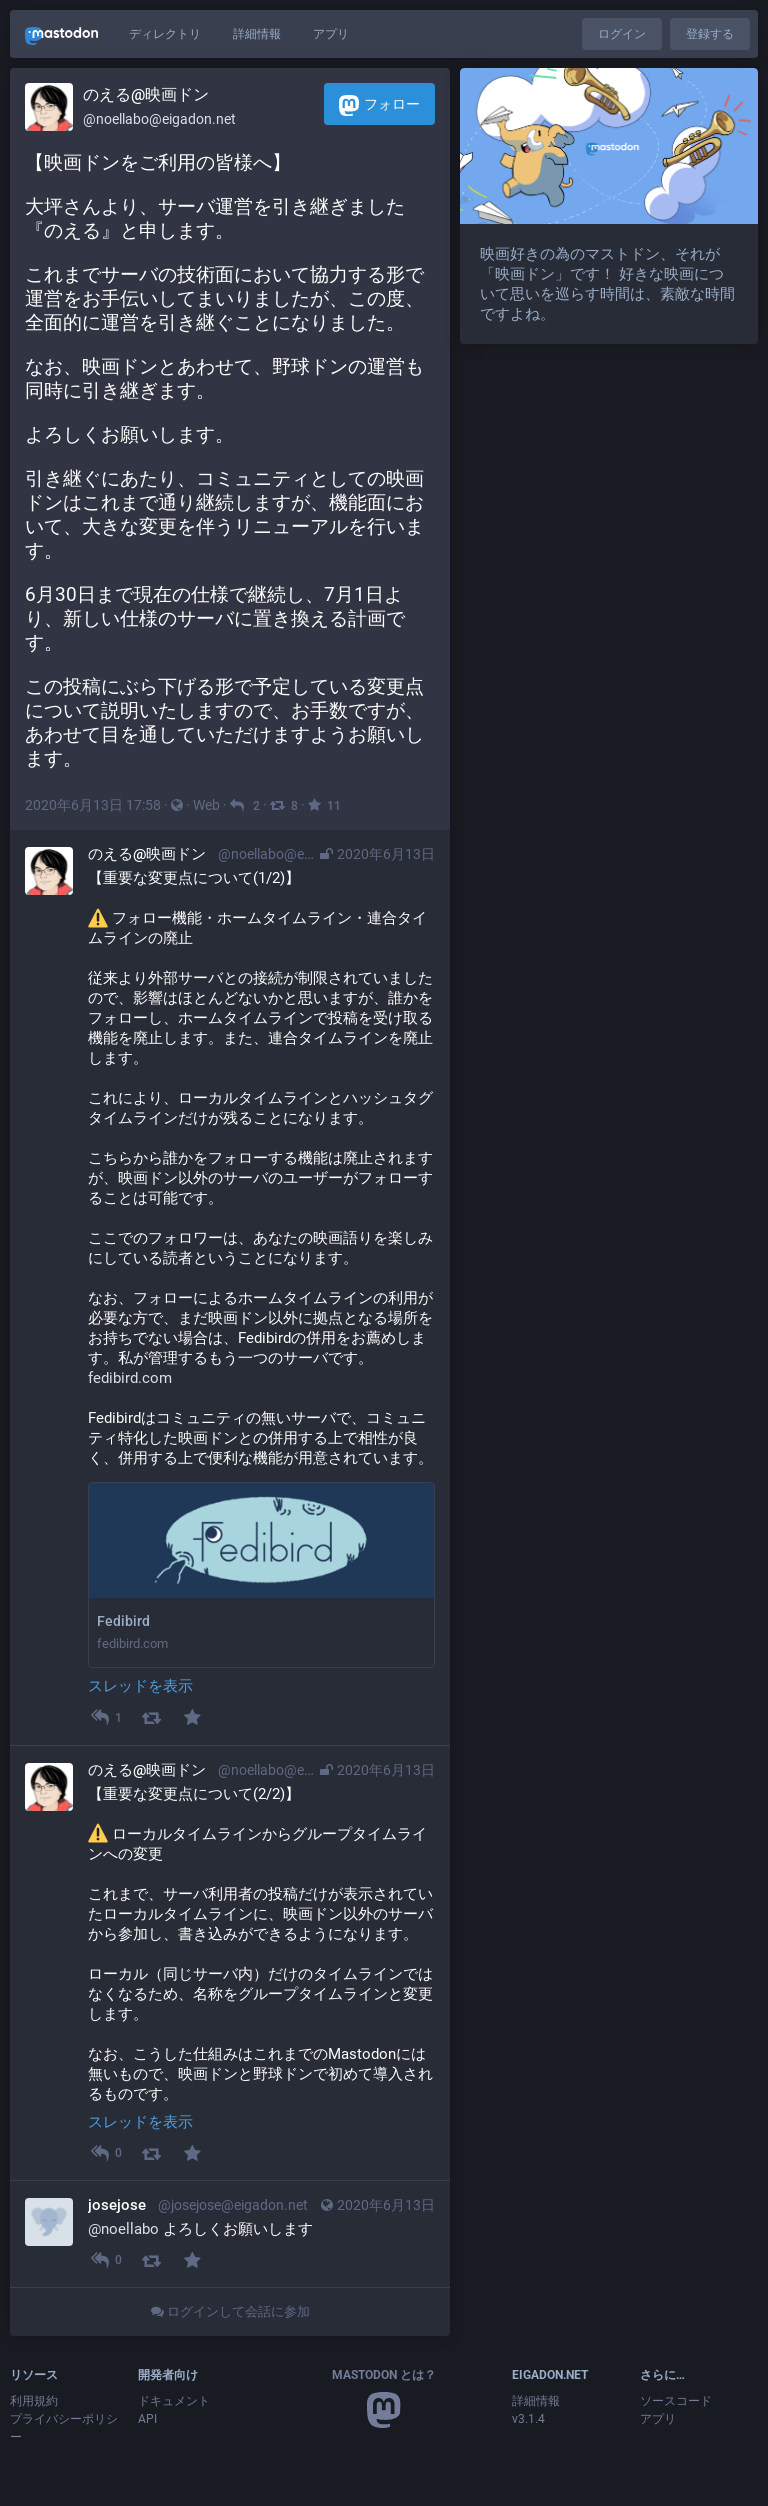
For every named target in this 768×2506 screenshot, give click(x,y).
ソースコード (676, 2401)
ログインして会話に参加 (230, 2311)
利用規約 (34, 2401)
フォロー (379, 105)
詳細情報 (257, 34)
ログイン (622, 34)
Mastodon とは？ (384, 2375)
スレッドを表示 (140, 1686)
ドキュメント (174, 2401)
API (147, 2419)
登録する (710, 34)
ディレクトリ (165, 34)
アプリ (331, 34)
